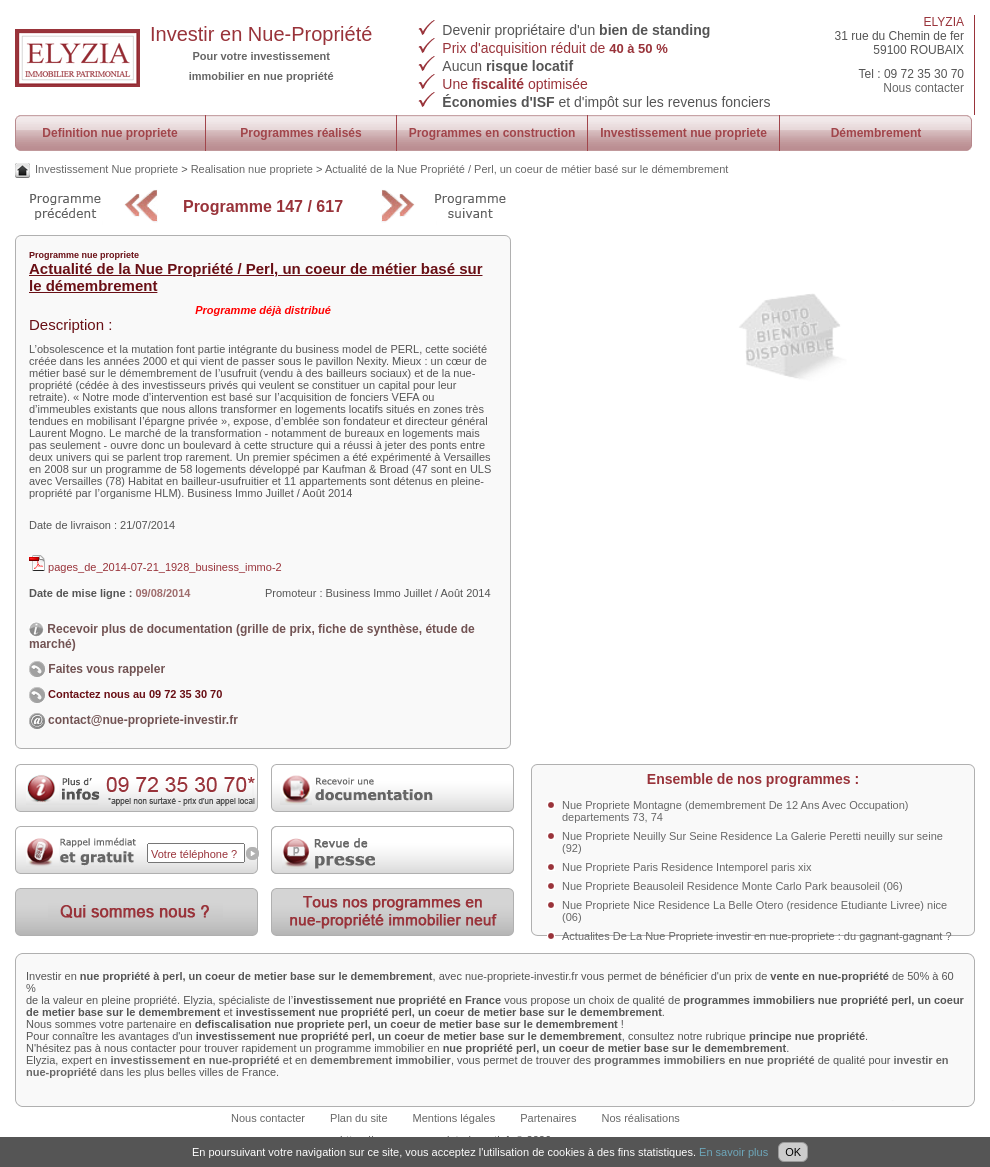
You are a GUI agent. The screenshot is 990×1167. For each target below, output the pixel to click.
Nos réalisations (641, 1118)
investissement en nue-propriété (194, 1060)
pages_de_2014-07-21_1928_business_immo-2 (155, 567)
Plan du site (358, 1118)
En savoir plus (733, 1152)
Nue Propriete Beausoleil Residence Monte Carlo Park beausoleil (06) (732, 886)
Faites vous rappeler (97, 669)
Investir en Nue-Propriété (261, 34)
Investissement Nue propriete (106, 169)
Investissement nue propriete (683, 133)
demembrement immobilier (380, 1060)
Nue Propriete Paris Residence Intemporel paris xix (686, 867)
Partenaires (548, 1118)
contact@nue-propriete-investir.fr (143, 720)
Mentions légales (454, 1118)
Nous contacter (923, 88)
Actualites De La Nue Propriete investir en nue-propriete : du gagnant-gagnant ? (757, 936)
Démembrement (876, 133)
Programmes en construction (492, 133)
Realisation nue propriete (252, 169)
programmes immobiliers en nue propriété (704, 1060)
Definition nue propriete (109, 133)
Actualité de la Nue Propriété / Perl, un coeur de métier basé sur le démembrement (527, 169)
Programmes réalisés (300, 133)
